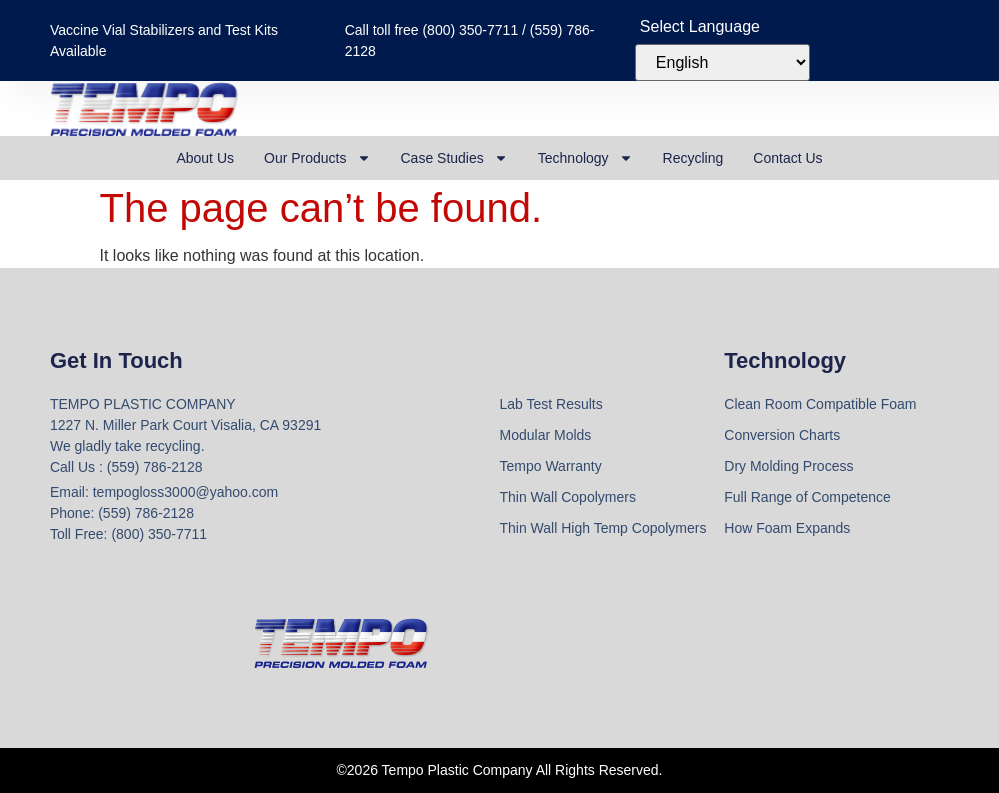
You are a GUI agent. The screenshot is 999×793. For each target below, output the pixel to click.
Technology (585, 158)
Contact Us (787, 158)
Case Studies (454, 158)
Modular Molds (546, 435)
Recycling (693, 158)
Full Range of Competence (807, 497)
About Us (205, 158)
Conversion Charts (782, 435)
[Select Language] (722, 62)
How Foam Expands (787, 528)
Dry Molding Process (788, 466)
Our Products (317, 158)
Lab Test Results (551, 404)
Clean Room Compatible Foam (820, 404)
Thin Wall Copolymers (568, 497)
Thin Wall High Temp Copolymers (603, 528)
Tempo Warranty (551, 466)
